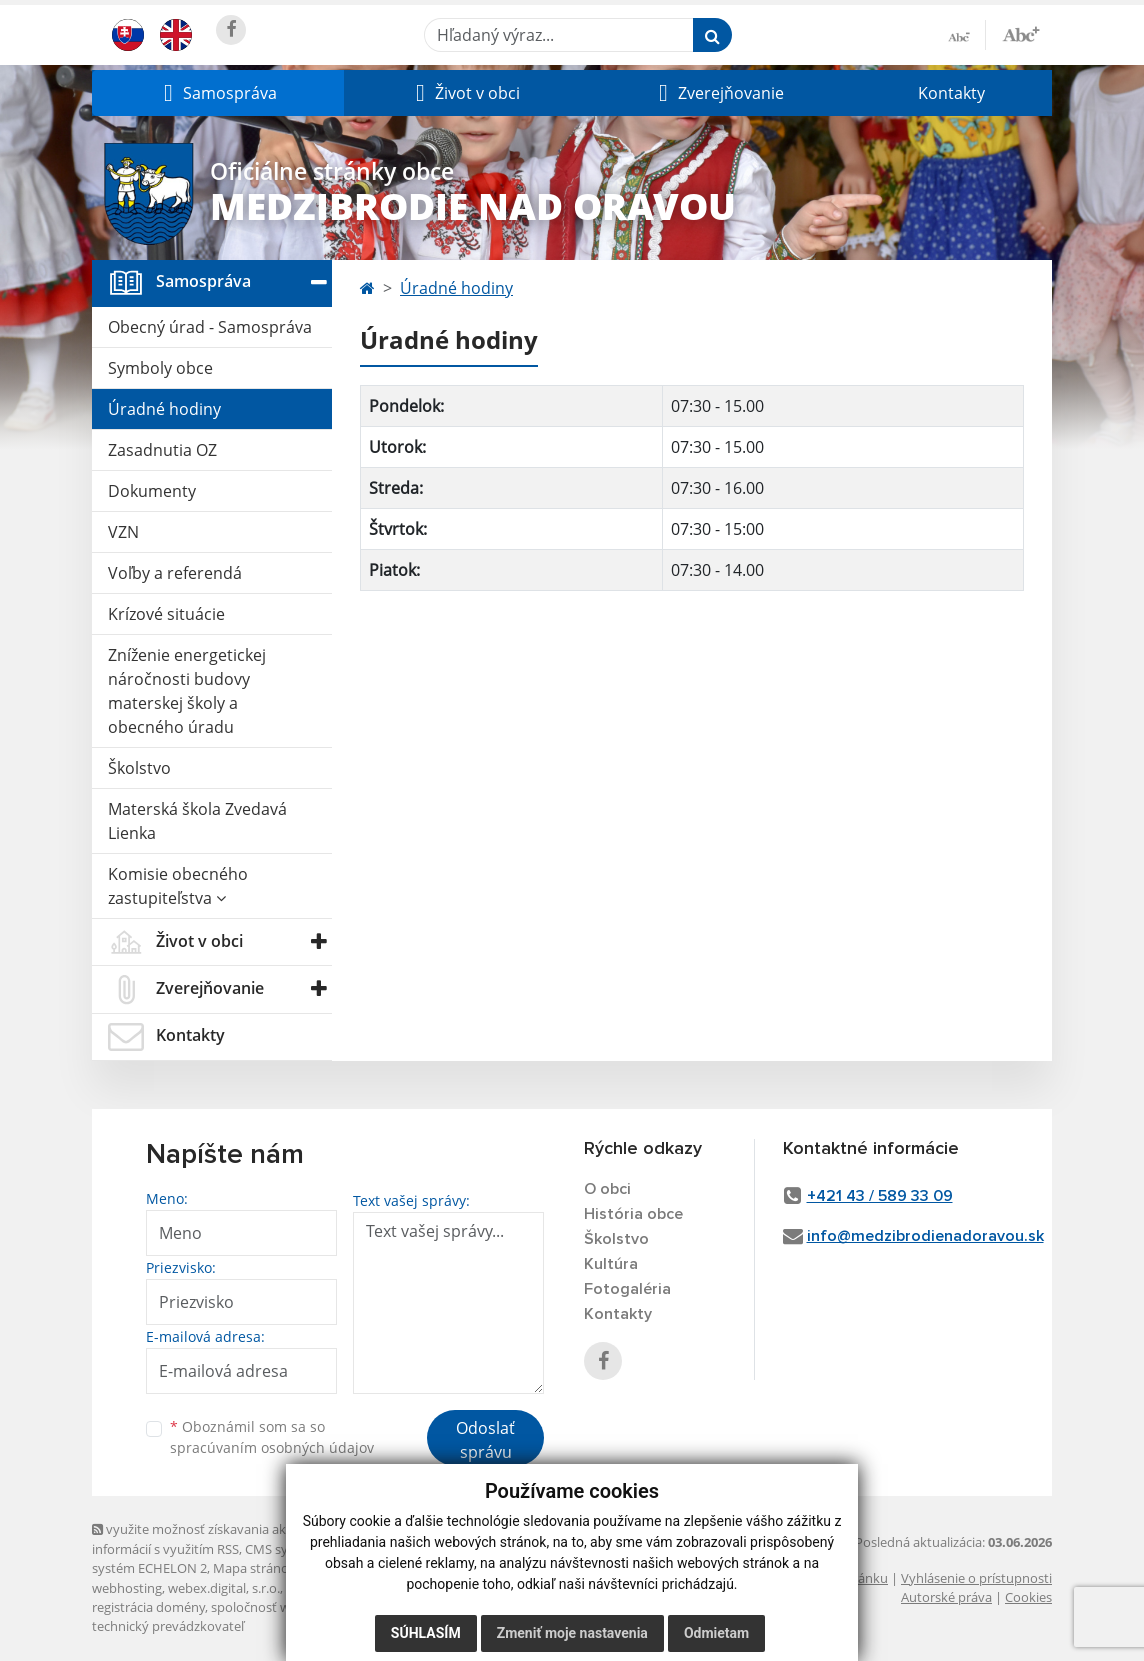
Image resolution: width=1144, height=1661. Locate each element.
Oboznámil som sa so (272, 1437)
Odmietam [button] (716, 1633)
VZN (123, 532)
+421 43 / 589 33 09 (880, 1196)
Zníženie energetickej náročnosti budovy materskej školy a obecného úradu (187, 691)
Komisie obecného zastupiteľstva (178, 886)
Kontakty (951, 93)
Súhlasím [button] (426, 1633)
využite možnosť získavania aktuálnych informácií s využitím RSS (215, 1538)
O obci (607, 1189)
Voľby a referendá (175, 573)
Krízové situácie (166, 614)
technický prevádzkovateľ (168, 1626)
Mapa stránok (254, 1568)
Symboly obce (160, 368)
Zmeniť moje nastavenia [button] (572, 1633)
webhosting (127, 1588)
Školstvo (139, 768)
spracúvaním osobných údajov (272, 1447)
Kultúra (611, 1264)
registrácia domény (148, 1607)
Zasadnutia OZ (162, 450)
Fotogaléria (627, 1289)
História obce (633, 1214)
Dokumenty (152, 491)
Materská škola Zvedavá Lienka (197, 821)
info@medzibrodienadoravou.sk (925, 1236)
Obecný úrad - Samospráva (210, 327)
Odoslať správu (485, 1440)
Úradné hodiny (164, 409)
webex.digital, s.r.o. (224, 1588)
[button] (218, 93)
